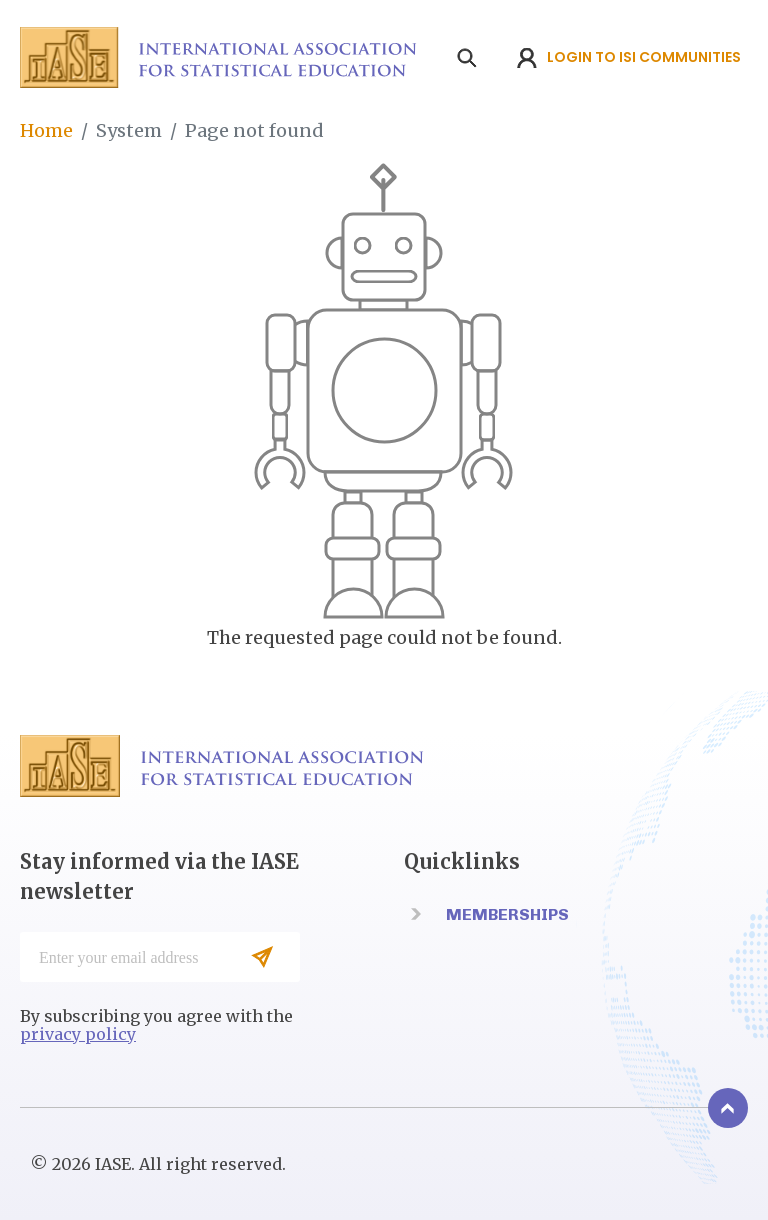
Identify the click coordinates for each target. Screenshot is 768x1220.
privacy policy (78, 1034)
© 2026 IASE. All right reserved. (158, 1164)
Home (46, 130)
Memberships (507, 914)
